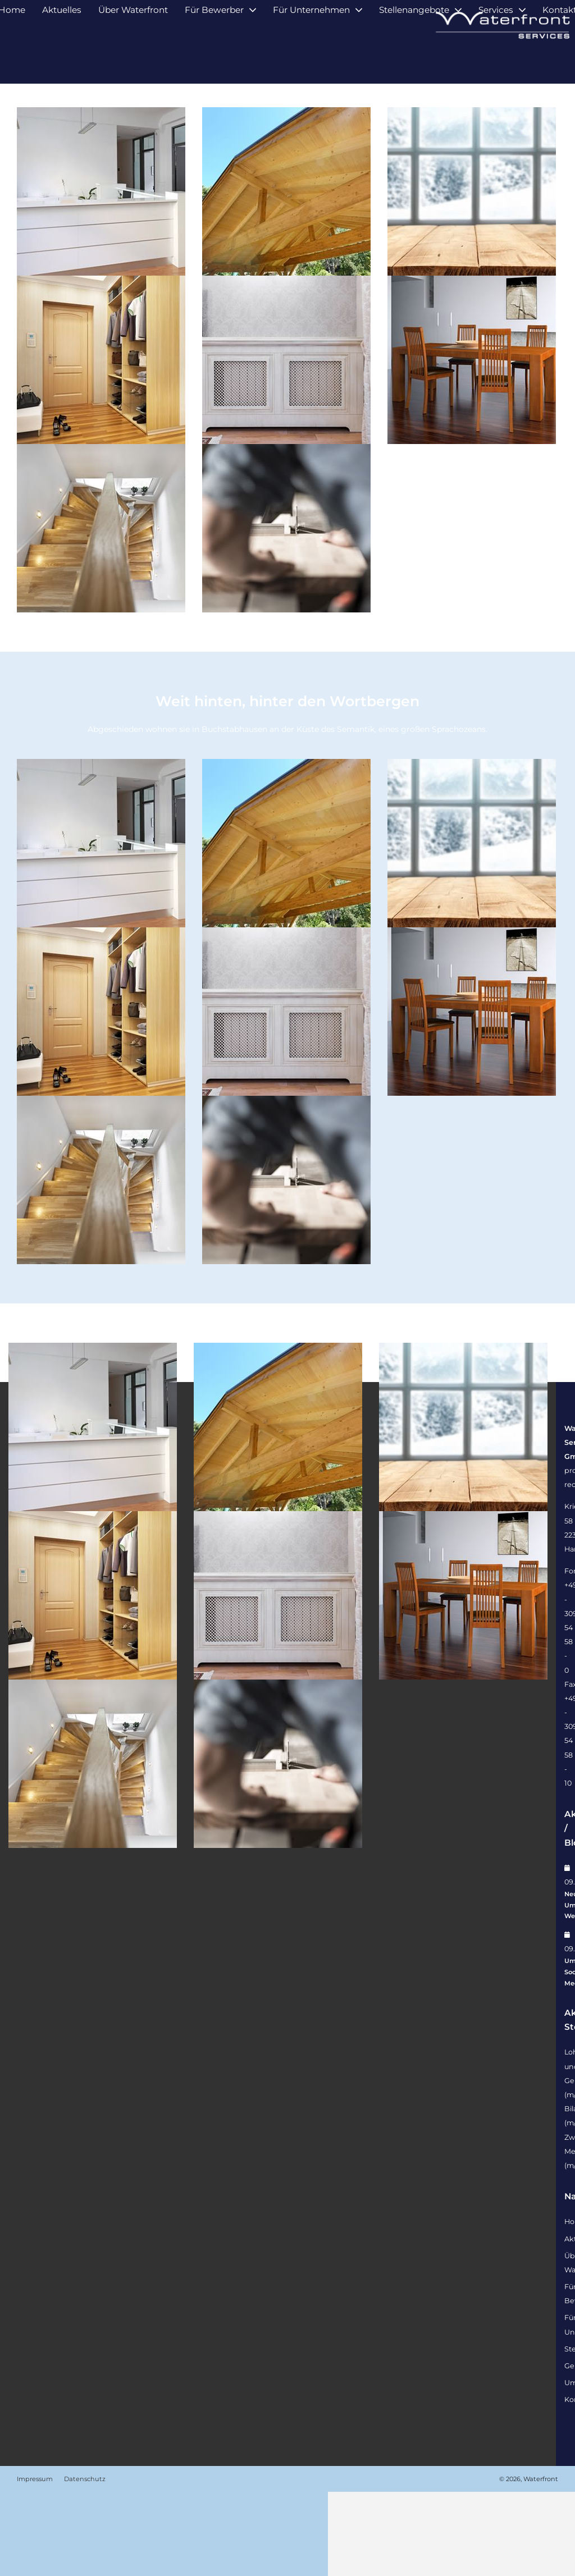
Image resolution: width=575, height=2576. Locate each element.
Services (495, 60)
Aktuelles (61, 60)
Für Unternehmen (311, 60)
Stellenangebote (414, 60)
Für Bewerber (214, 60)
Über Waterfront (133, 60)
